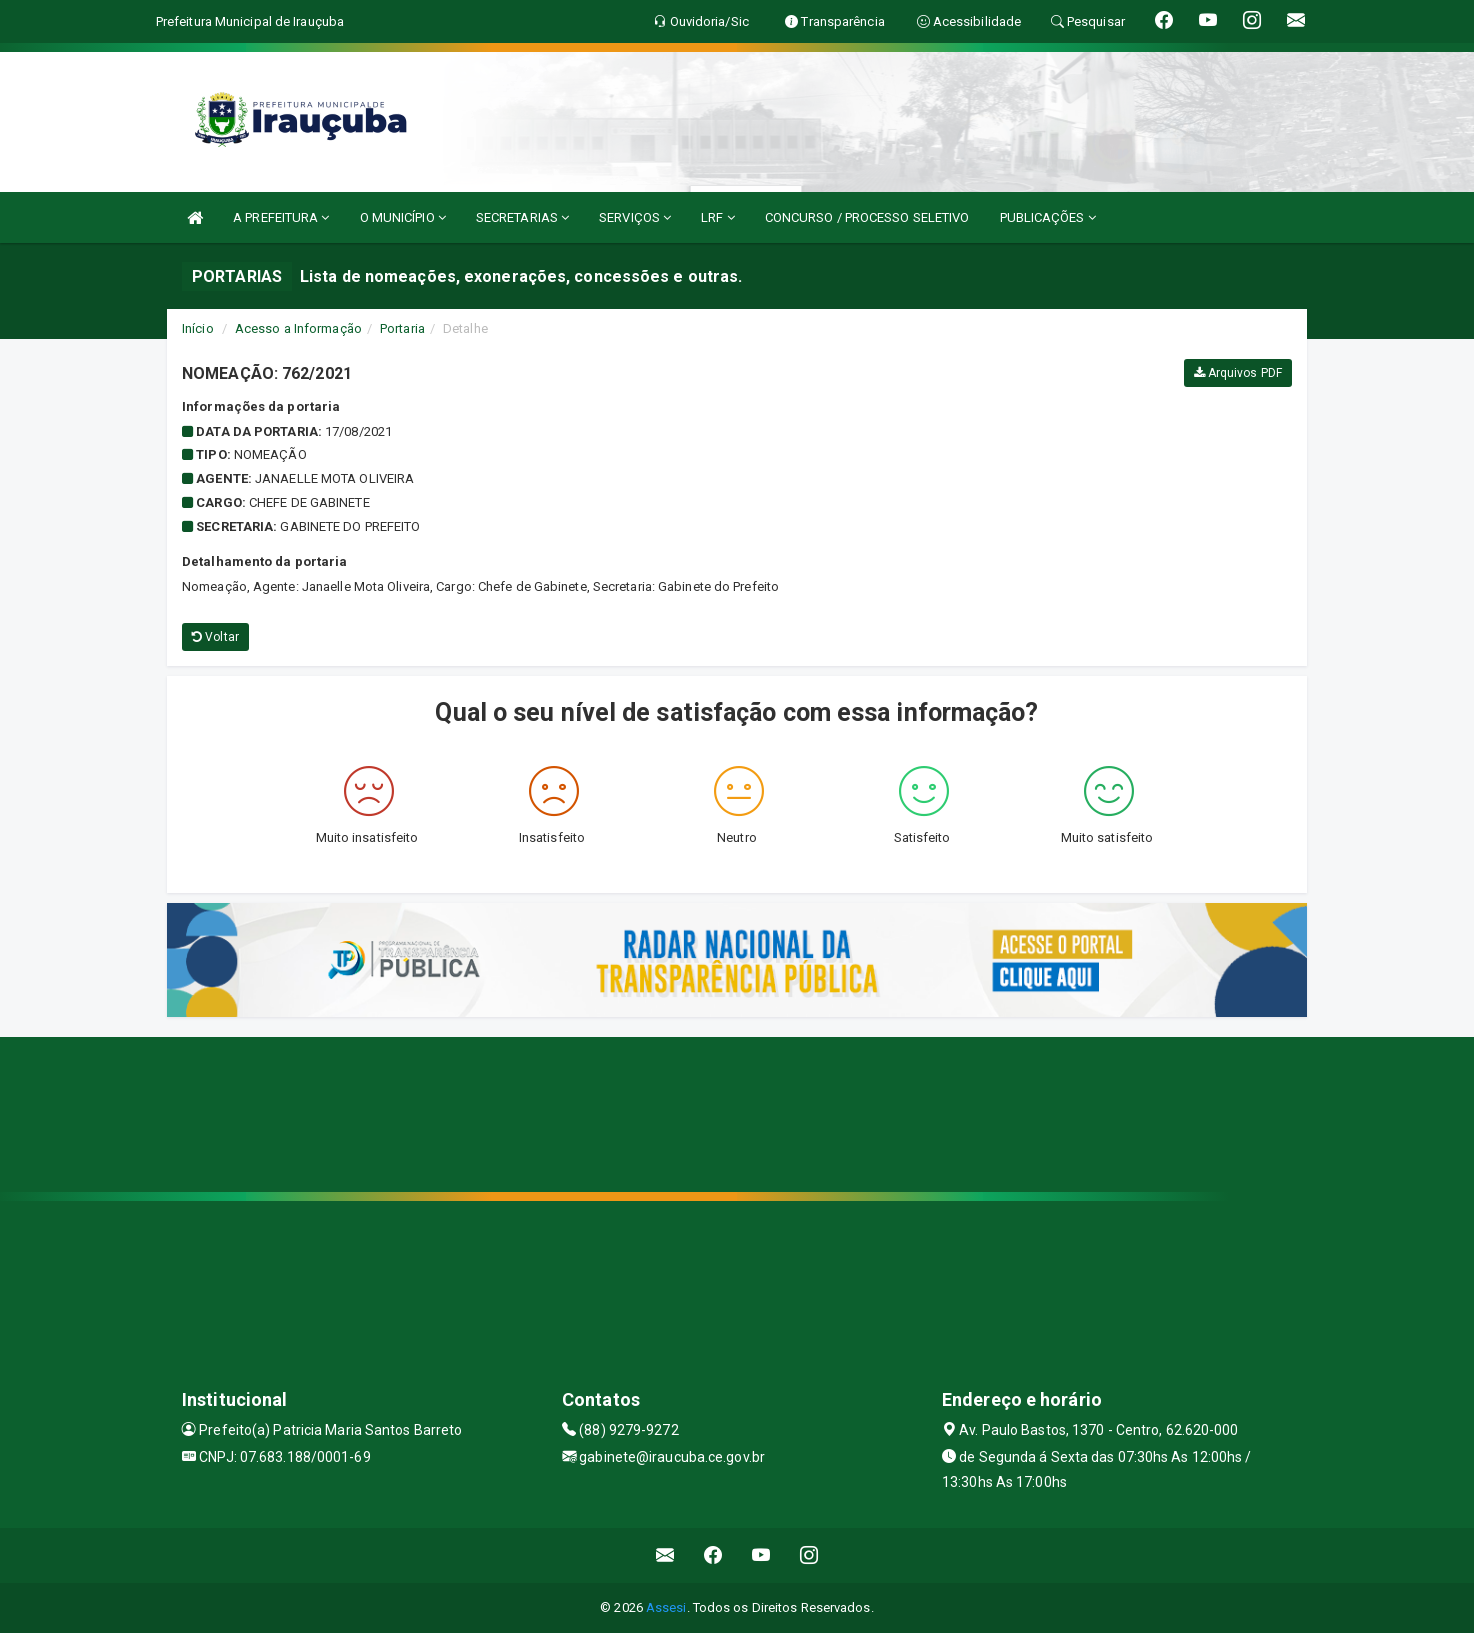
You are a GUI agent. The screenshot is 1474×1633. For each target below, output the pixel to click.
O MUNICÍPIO (403, 217)
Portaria (402, 328)
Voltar (215, 637)
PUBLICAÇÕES (1048, 217)
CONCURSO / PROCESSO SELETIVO (867, 217)
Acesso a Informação (298, 328)
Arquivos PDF (1238, 373)
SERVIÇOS (635, 217)
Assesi (666, 1607)
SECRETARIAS (522, 217)
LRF (718, 217)
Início (198, 328)
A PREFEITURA (281, 217)
